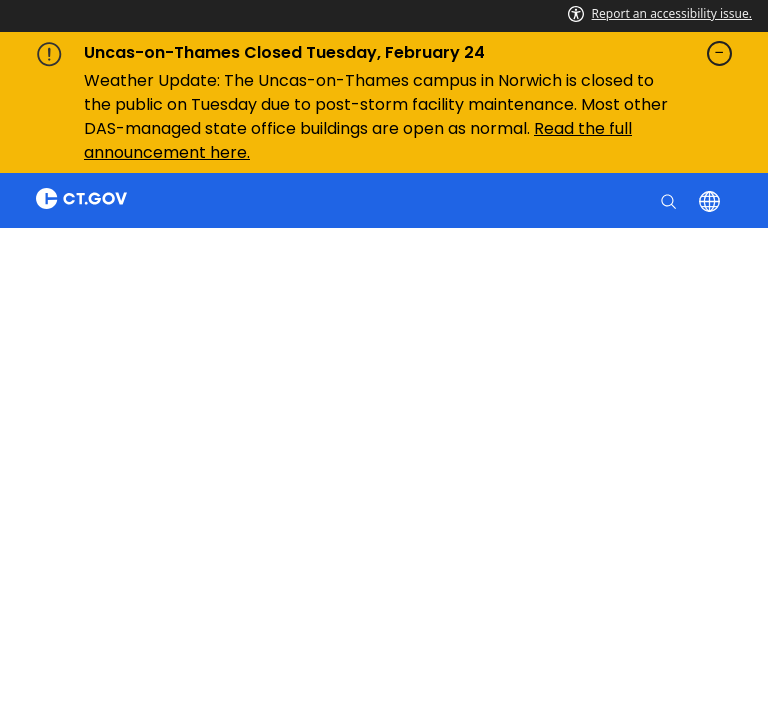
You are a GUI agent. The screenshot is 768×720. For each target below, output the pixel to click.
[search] (670, 200)
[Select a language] (711, 200)
